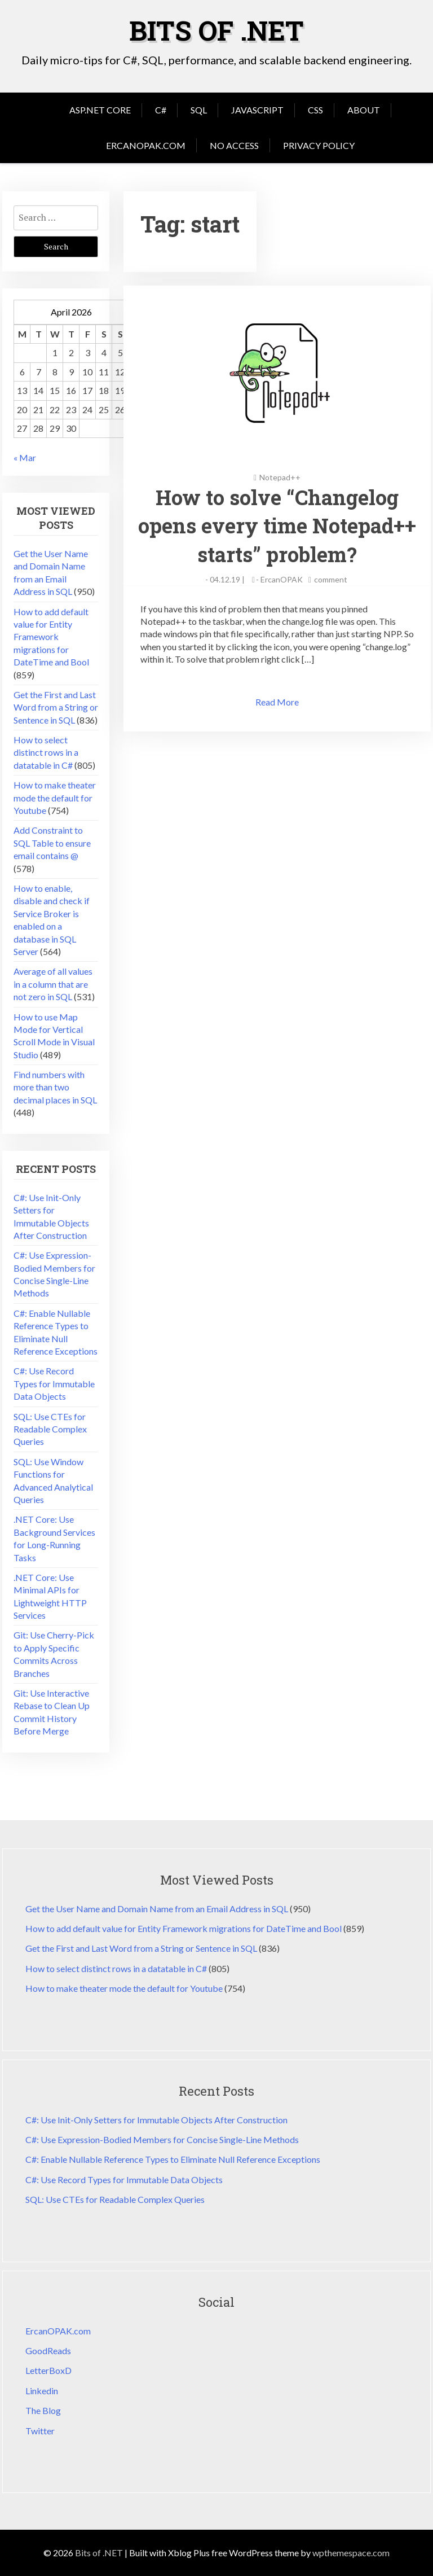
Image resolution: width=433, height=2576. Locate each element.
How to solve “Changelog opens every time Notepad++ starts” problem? (277, 526)
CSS (315, 109)
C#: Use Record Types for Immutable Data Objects (54, 1383)
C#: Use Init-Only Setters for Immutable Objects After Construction (156, 2119)
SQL (199, 109)
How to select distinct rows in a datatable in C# (46, 752)
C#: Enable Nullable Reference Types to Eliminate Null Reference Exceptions (172, 2159)
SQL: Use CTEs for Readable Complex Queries (50, 1429)
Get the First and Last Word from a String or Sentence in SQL (56, 707)
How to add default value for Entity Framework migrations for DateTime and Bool (51, 637)
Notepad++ (280, 477)
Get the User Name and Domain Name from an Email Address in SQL (156, 1908)
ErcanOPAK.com (145, 145)
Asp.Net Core (100, 109)
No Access (234, 145)
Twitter (40, 2430)
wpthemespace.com (351, 2552)
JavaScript (257, 109)
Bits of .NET (216, 30)
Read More (277, 701)
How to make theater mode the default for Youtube (55, 797)
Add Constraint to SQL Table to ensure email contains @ (52, 843)
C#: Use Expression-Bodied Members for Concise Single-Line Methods (162, 2139)
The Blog (43, 2410)
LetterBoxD (48, 2370)
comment (330, 579)
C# (160, 109)
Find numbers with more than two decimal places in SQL (55, 1087)
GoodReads (48, 2350)
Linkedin (41, 2390)
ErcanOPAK (281, 579)
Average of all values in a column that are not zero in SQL (53, 984)
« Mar (25, 457)
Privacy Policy (319, 145)
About (363, 109)
